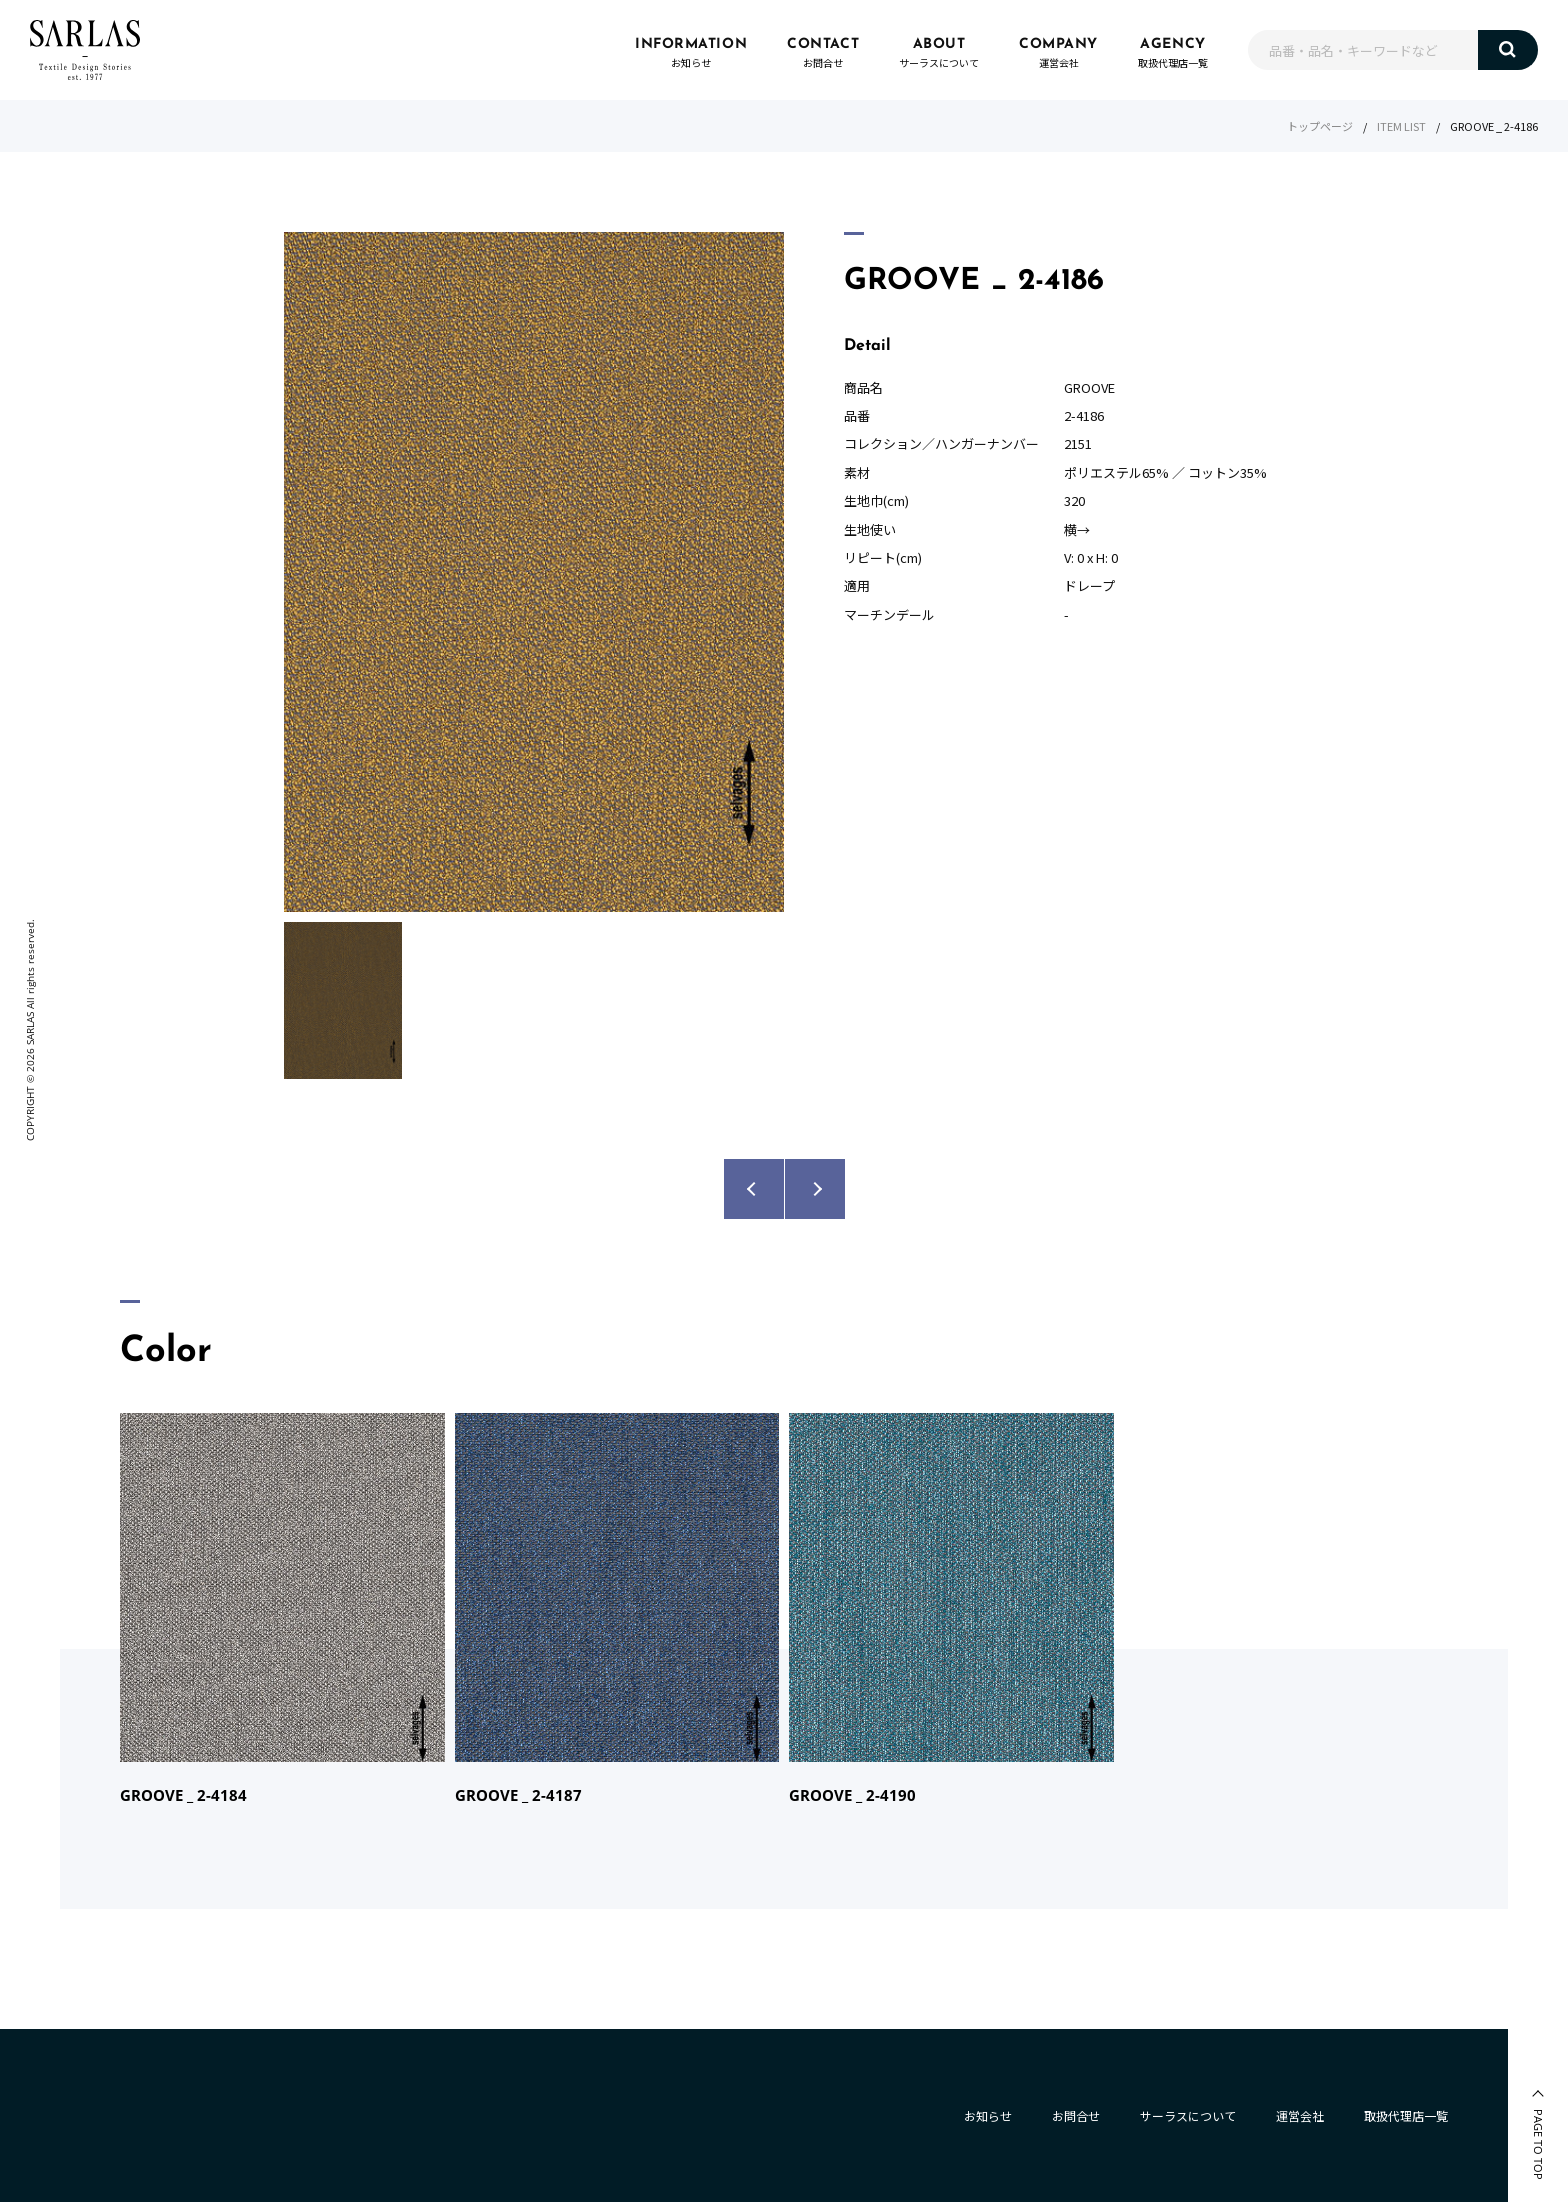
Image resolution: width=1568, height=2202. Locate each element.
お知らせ (988, 2115)
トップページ (1320, 126)
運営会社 (1300, 2115)
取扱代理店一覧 (1406, 2115)
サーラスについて (1188, 2115)
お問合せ (1076, 2115)
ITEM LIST (1401, 126)
